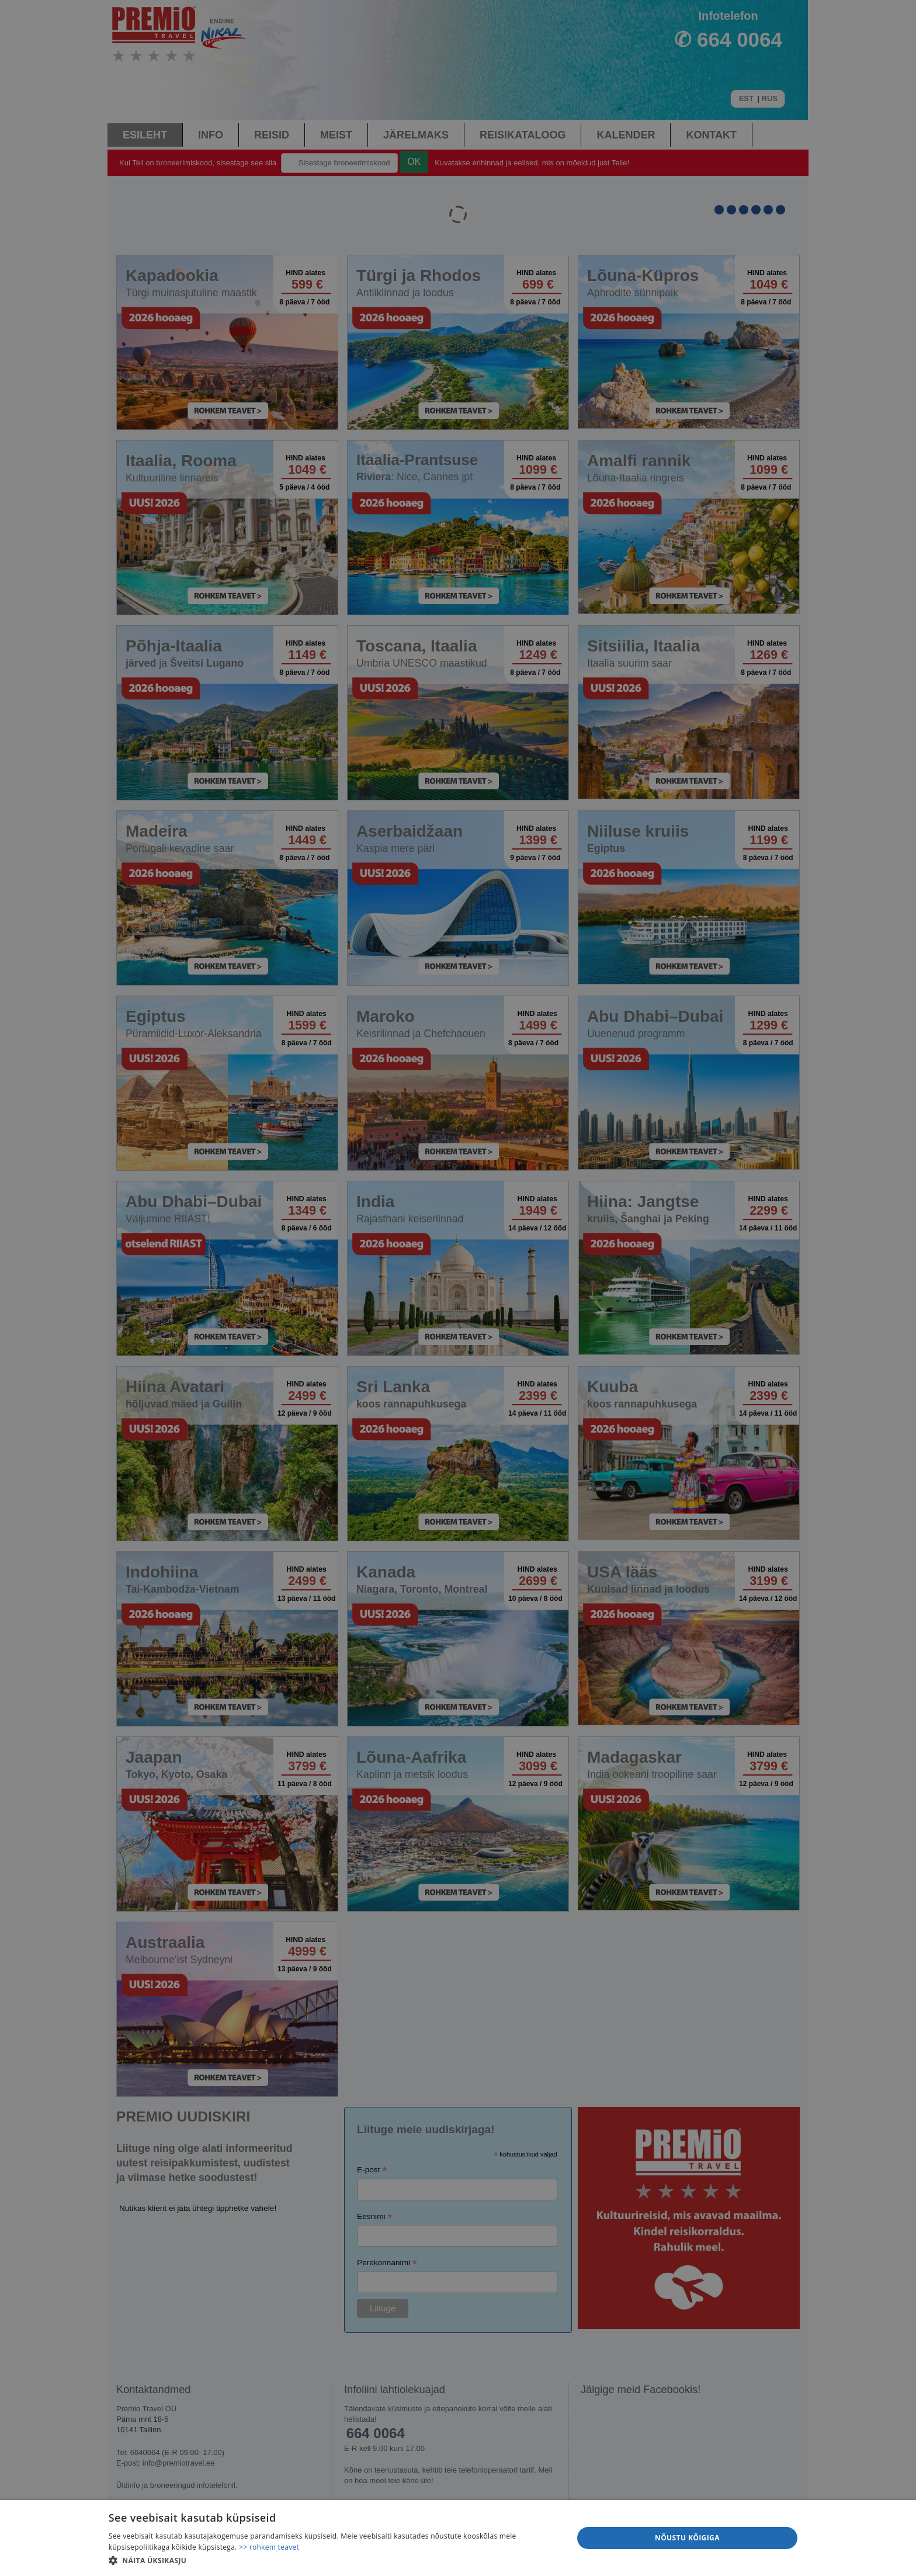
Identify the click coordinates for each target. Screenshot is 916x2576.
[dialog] (458, 2538)
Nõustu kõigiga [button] (687, 2538)
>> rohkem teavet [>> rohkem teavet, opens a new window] (269, 2547)
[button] (334, 2560)
